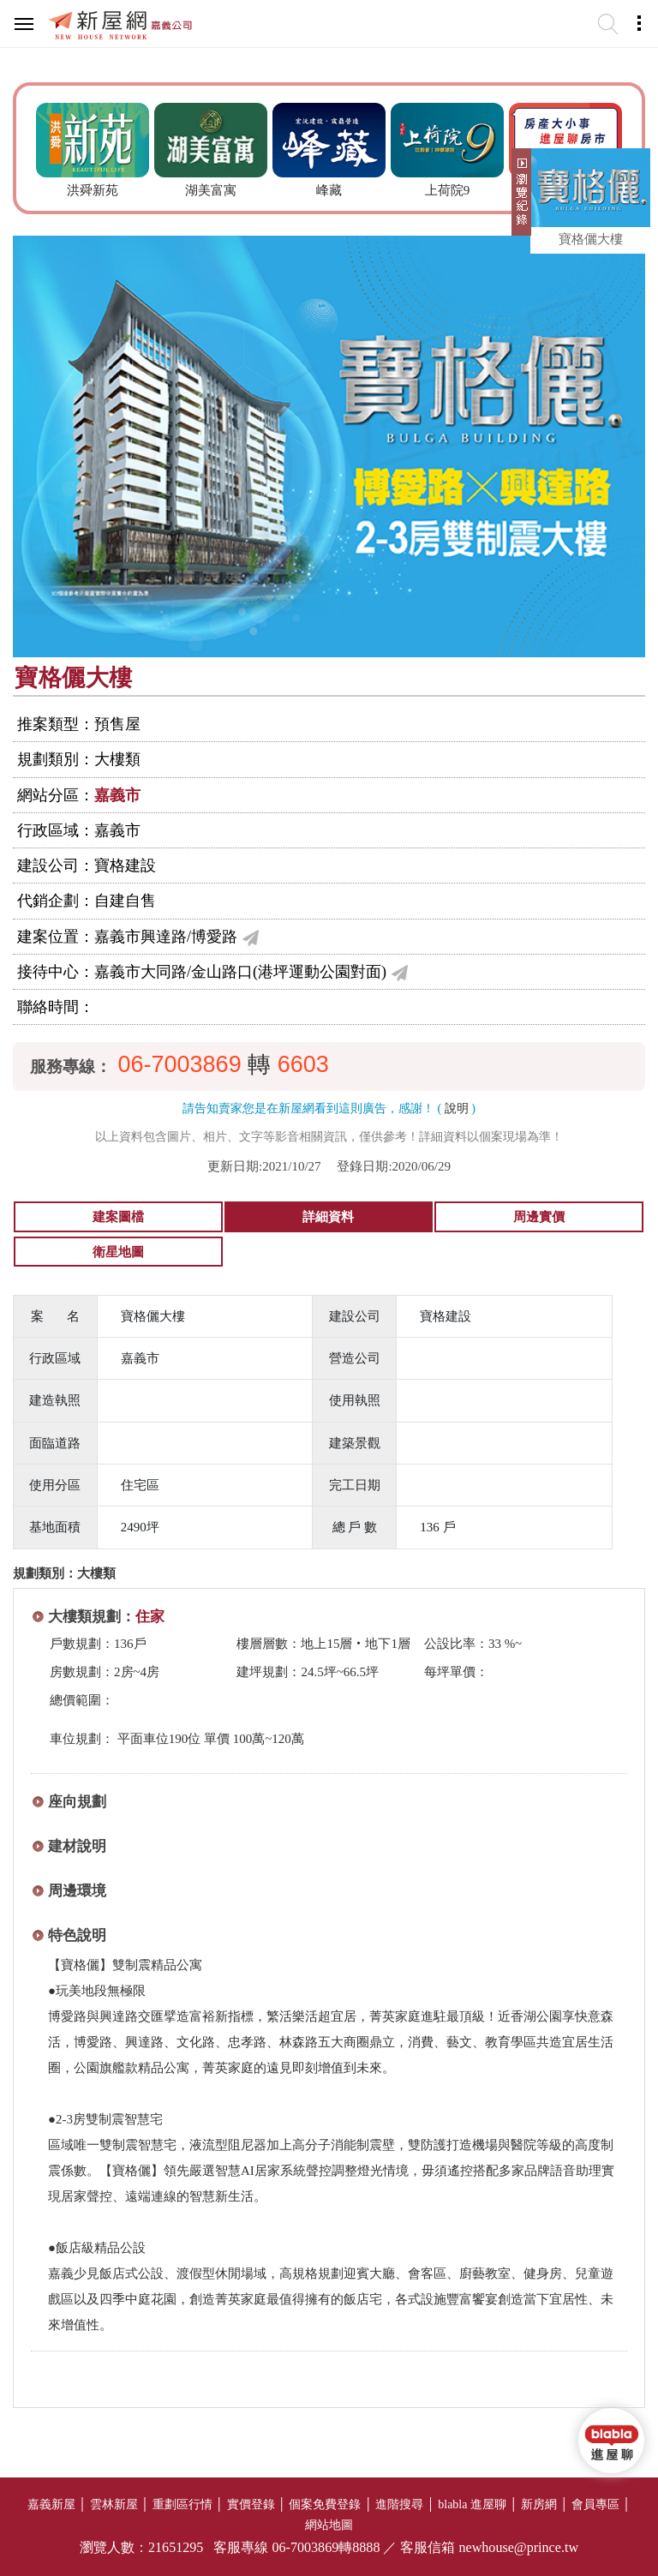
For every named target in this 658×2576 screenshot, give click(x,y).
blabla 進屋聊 (472, 2504)
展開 (519, 198)
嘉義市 (117, 795)
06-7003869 (180, 1064)
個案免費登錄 (325, 2504)
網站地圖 (329, 2525)
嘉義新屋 (51, 2504)
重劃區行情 (182, 2504)
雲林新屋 (114, 2504)
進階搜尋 (399, 2504)
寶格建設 (125, 865)
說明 (457, 1108)
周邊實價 (539, 1217)
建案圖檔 (118, 1217)
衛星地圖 (118, 1252)
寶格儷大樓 (591, 239)
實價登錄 (251, 2504)
